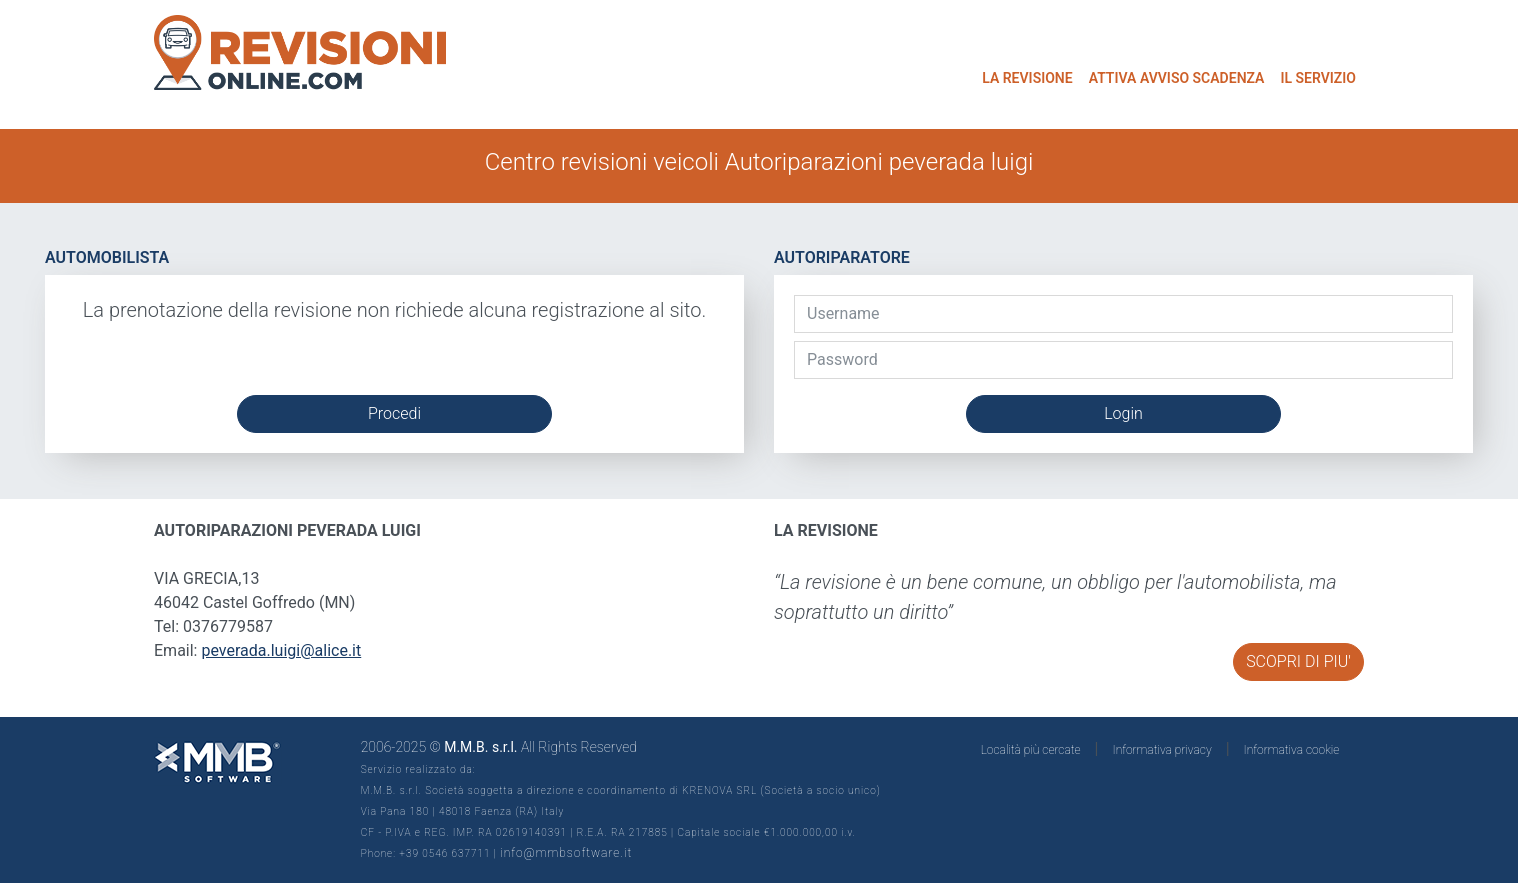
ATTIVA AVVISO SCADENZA (1177, 78)
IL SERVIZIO (1318, 78)
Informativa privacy (1162, 750)
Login (1123, 413)
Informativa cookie (1292, 750)
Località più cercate (1031, 750)
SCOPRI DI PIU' (1298, 661)
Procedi (394, 413)
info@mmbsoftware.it (566, 853)
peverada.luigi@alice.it (281, 650)
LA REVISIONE (1027, 78)
